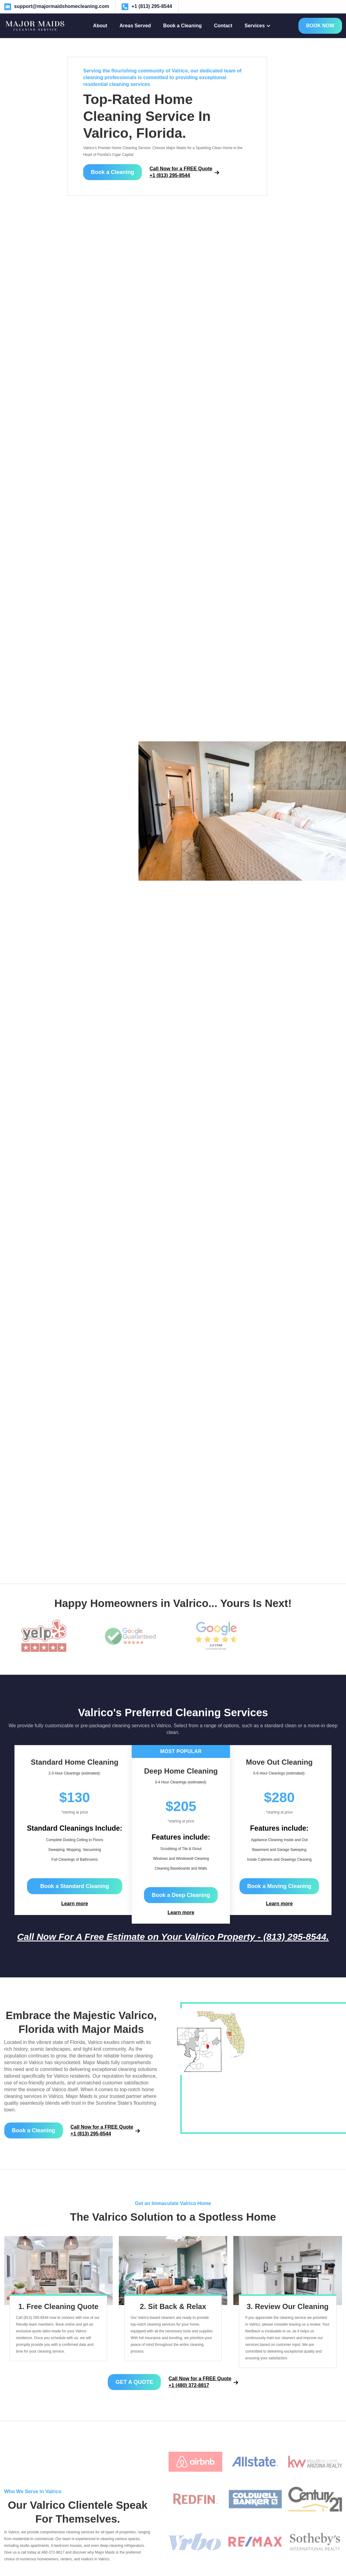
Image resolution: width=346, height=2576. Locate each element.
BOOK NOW (320, 25)
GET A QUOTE (134, 2382)
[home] (35, 25)
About (100, 25)
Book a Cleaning (182, 25)
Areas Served (135, 25)
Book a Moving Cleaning (279, 1886)
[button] (258, 26)
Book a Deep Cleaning (181, 1895)
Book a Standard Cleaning (74, 1886)
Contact (223, 25)
